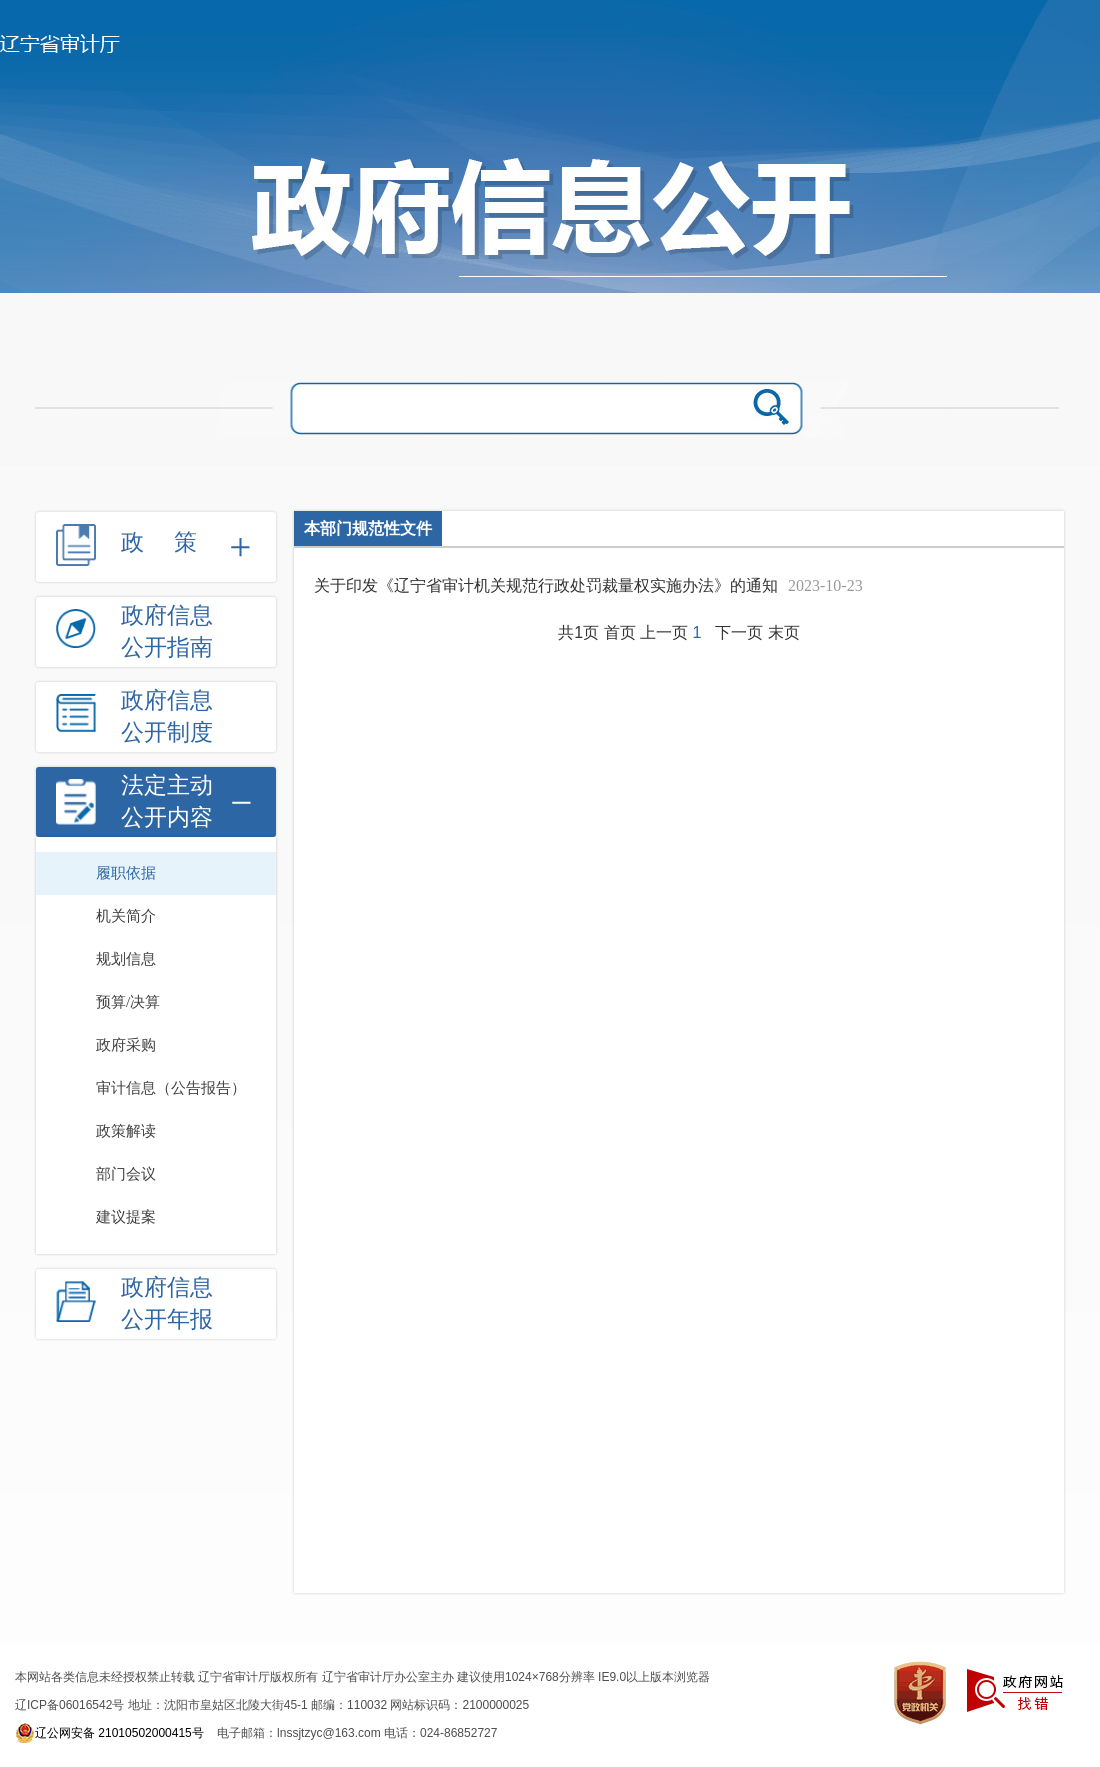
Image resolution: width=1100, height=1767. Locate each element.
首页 (620, 632)
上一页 (664, 632)
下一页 (739, 632)
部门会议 (126, 1174)
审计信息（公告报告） (171, 1088)
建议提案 (126, 1217)
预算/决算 (128, 1002)
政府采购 (126, 1045)
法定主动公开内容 (167, 801)
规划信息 (126, 959)
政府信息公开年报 (167, 1303)
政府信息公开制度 (167, 716)
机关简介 (126, 916)
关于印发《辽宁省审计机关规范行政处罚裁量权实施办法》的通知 (546, 585)
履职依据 (126, 873)
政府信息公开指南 (167, 631)
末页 (784, 632)
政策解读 (126, 1131)
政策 (174, 542)
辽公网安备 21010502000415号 (109, 1733)
